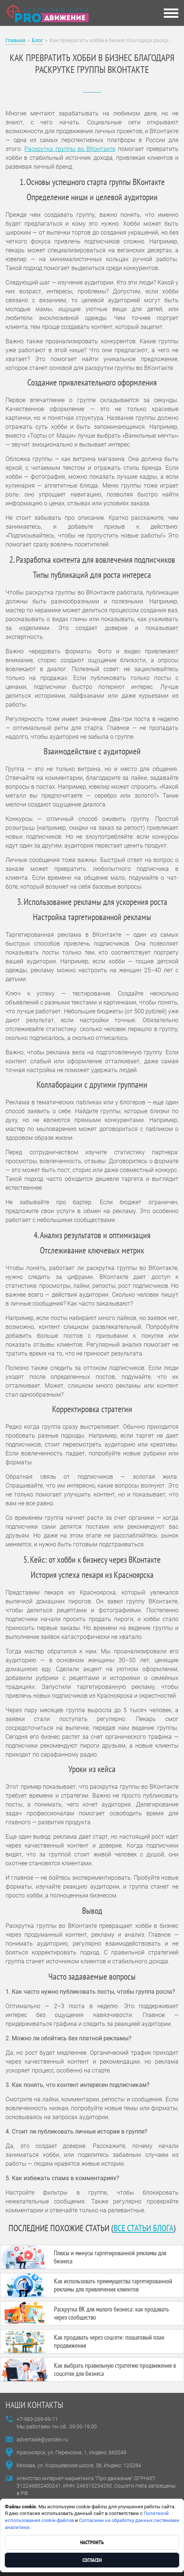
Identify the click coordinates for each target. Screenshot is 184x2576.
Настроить (92, 2542)
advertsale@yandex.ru (42, 2439)
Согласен (92, 2560)
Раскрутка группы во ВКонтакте (69, 148)
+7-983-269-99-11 (37, 2419)
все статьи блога (143, 2228)
